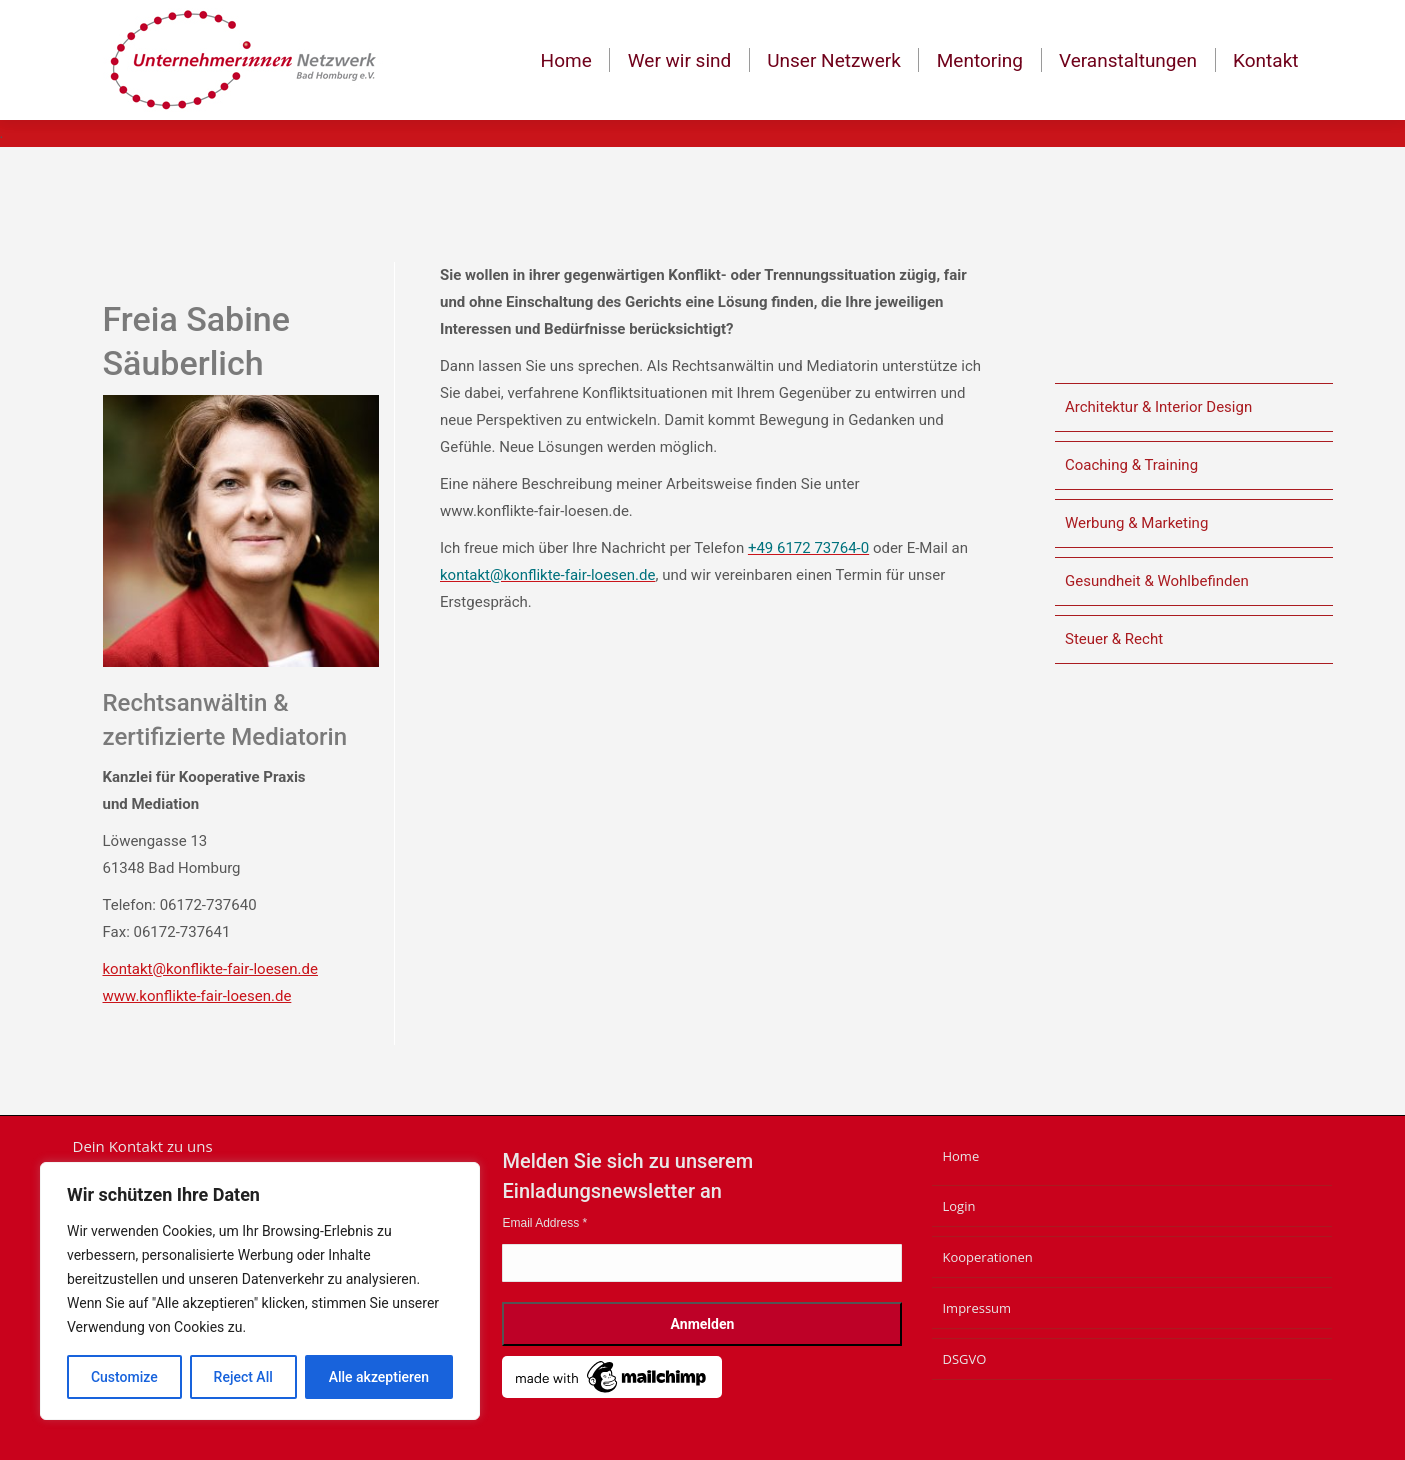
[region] (260, 1291)
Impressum (976, 1308)
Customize (124, 1377)
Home (960, 1156)
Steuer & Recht (1114, 639)
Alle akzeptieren (379, 1377)
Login (958, 1206)
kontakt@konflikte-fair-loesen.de (210, 969)
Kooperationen (987, 1257)
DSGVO (964, 1359)
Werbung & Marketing (1136, 523)
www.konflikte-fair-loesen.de (197, 996)
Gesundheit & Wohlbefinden (1157, 581)
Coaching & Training (1131, 465)
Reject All (243, 1377)
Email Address (544, 1223)
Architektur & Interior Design (1158, 407)
